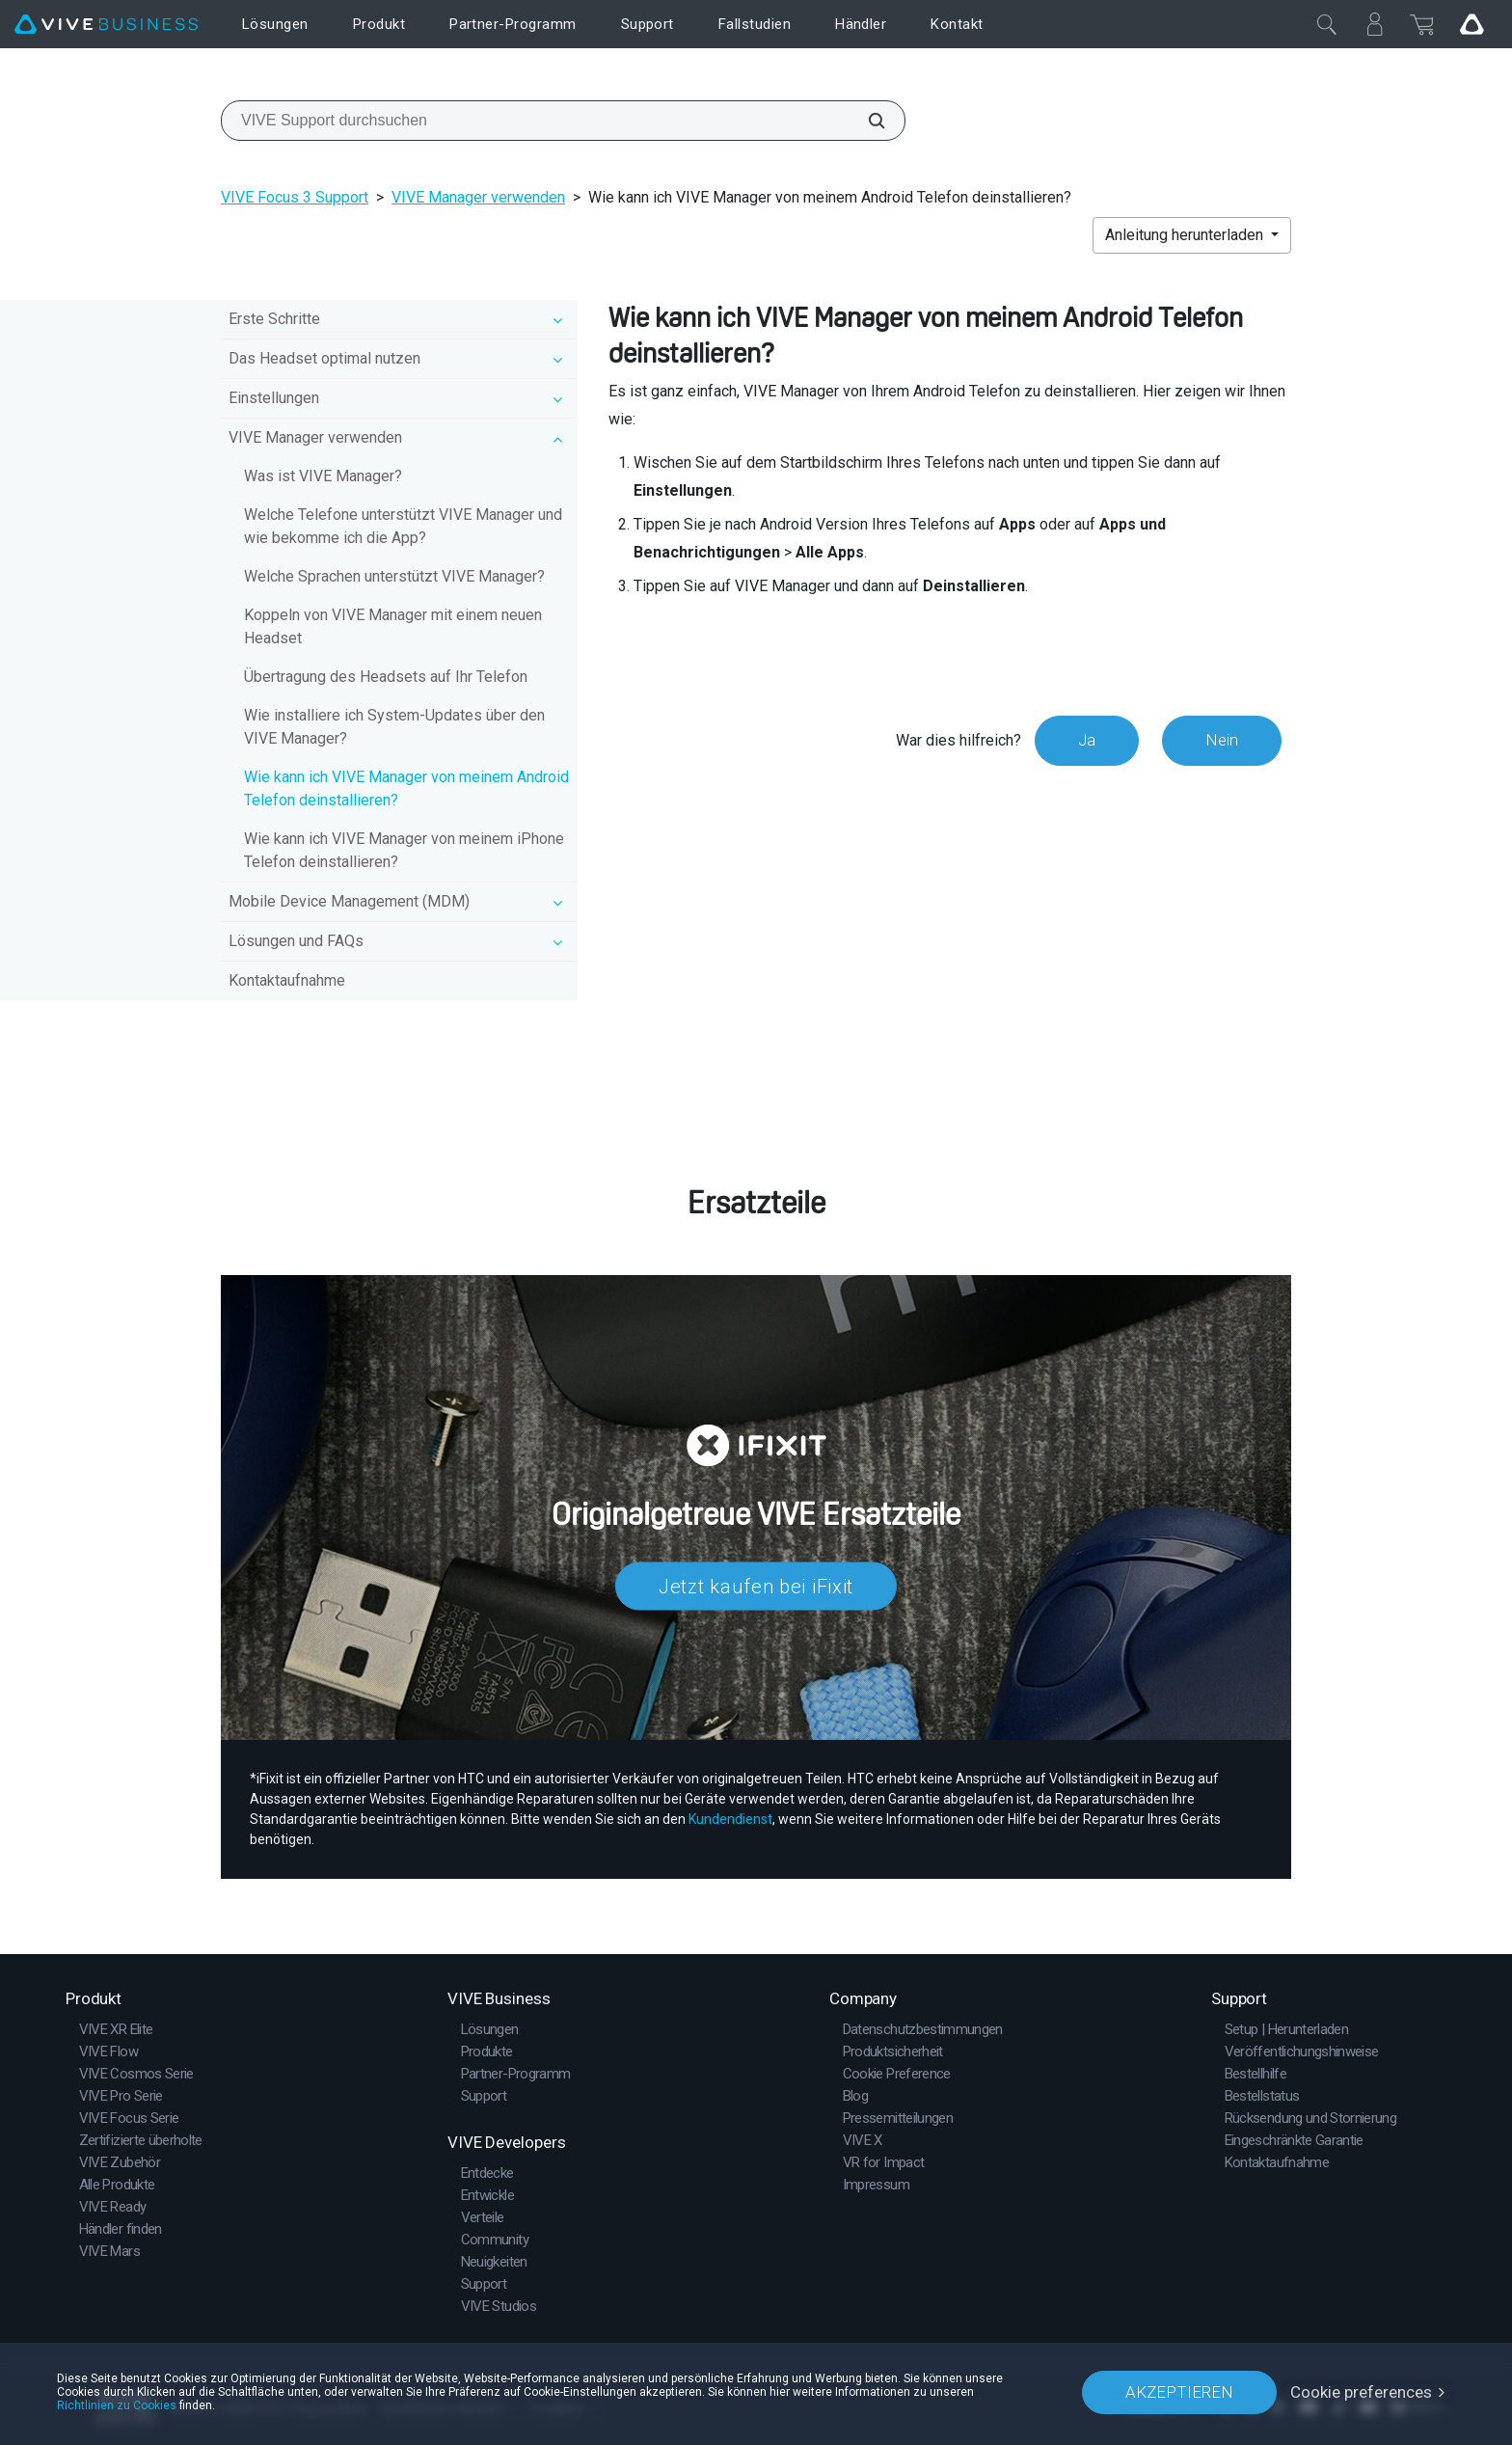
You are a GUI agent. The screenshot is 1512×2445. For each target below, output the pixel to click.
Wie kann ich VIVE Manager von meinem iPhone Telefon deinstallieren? (404, 850)
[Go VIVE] (1471, 24)
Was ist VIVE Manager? (323, 476)
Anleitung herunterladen (1186, 235)
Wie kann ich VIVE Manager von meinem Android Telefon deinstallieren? (406, 788)
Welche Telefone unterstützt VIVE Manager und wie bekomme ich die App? (403, 526)
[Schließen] (1327, 24)
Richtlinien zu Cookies (116, 2405)
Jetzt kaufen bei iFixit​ (756, 1585)
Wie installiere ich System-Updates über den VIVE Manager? (394, 726)
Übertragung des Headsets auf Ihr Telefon (385, 676)
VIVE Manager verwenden (478, 197)
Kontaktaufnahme (287, 980)
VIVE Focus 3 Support (294, 197)
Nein (1221, 739)
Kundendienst (730, 1819)
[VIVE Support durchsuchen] (866, 120)
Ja (1086, 739)
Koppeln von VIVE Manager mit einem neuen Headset (393, 626)
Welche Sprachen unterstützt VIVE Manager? (394, 576)
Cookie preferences (1361, 2392)
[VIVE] (106, 24)
